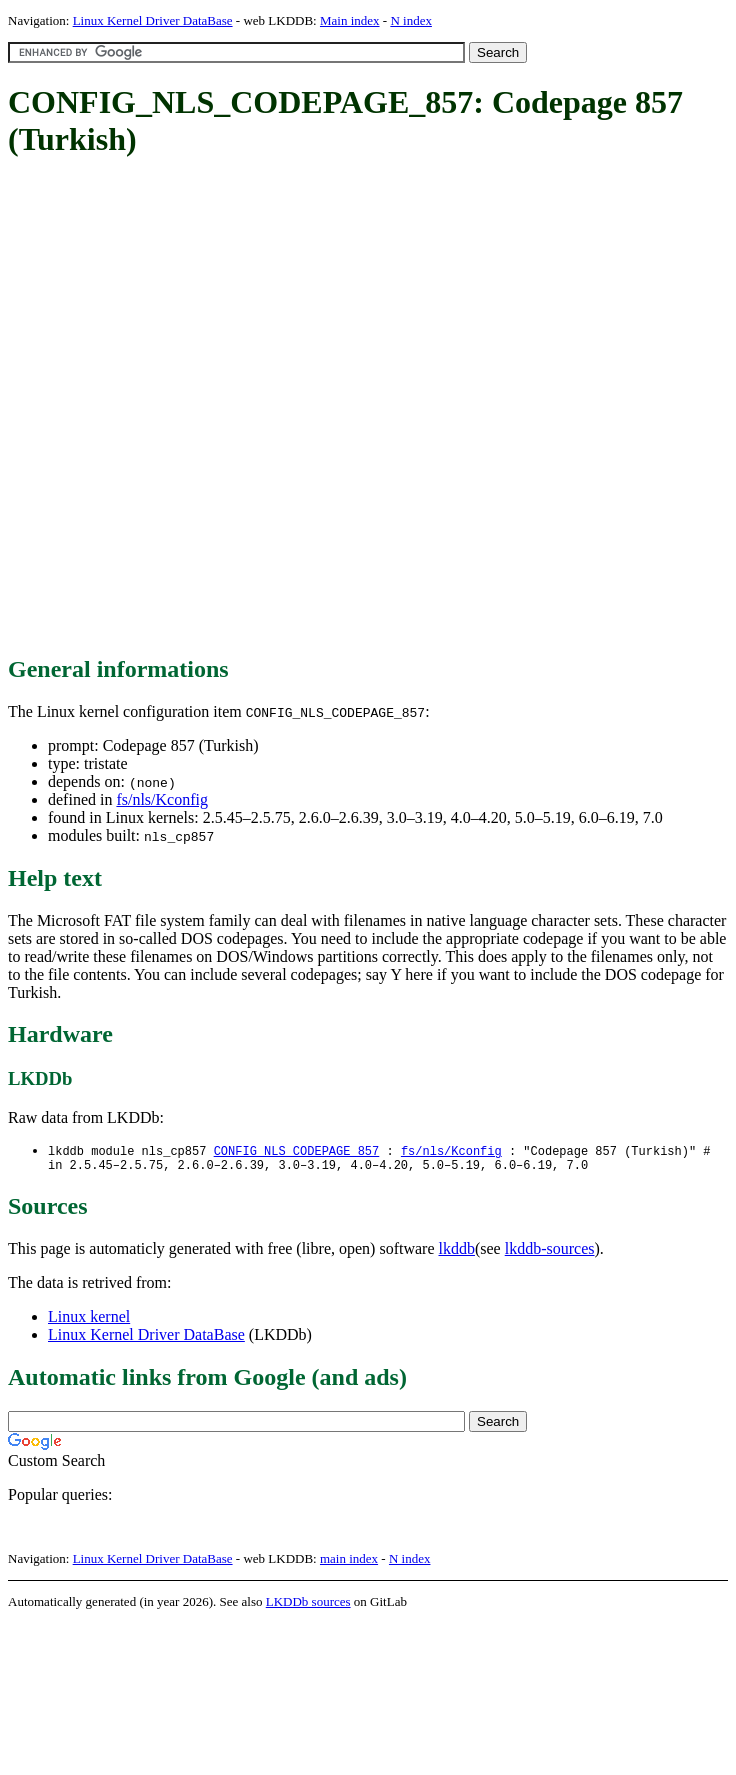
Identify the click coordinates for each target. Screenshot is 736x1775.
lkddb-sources (550, 1252)
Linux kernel (89, 1320)
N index (411, 20)
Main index (350, 20)
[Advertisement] (228, 408)
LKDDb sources (308, 1605)
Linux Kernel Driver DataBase (153, 20)
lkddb (457, 1252)
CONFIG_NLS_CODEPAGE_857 (297, 1151)
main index (349, 1562)
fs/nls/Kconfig (162, 799)
